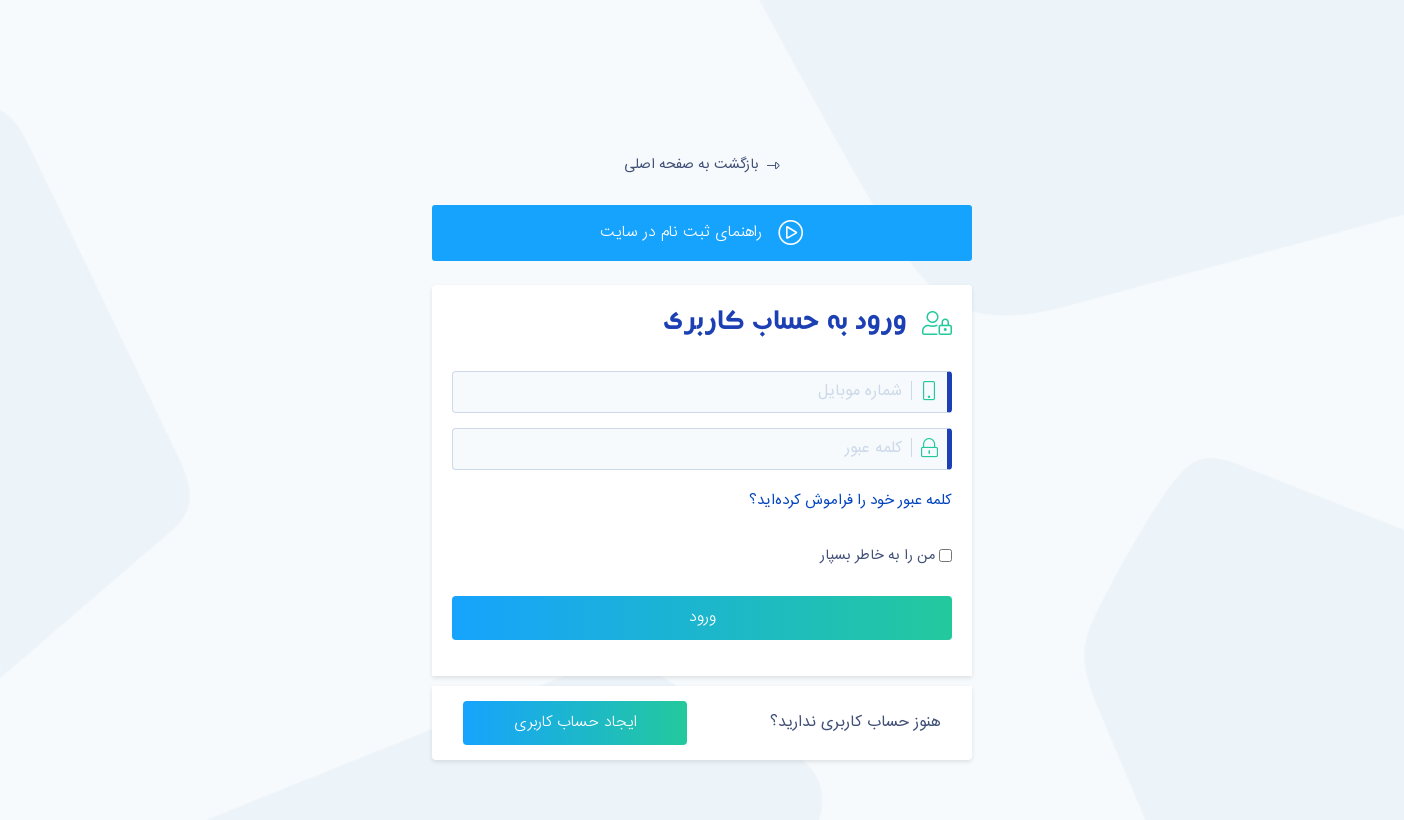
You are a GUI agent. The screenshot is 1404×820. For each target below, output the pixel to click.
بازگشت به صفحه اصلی (702, 165)
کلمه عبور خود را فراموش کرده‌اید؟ (850, 500)
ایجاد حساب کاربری (575, 722)
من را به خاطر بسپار (877, 556)
